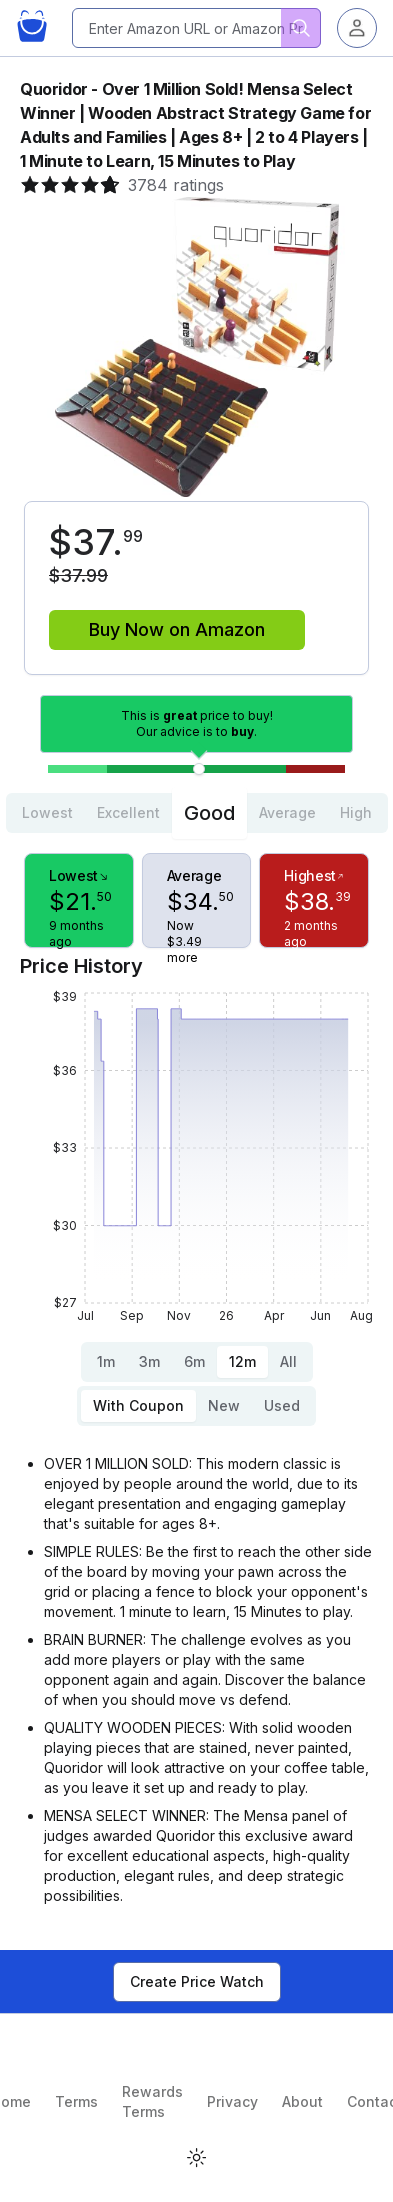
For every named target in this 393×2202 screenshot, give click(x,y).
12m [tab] (242, 1361)
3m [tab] (149, 1361)
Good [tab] (209, 813)
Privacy (232, 2101)
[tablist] (197, 813)
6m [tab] (194, 1361)
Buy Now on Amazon (177, 629)
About (302, 2101)
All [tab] (288, 1361)
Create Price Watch (197, 1981)
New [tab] (224, 1405)
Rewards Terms (152, 2101)
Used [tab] (282, 1405)
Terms (76, 2101)
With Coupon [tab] (138, 1405)
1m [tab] (106, 1361)
